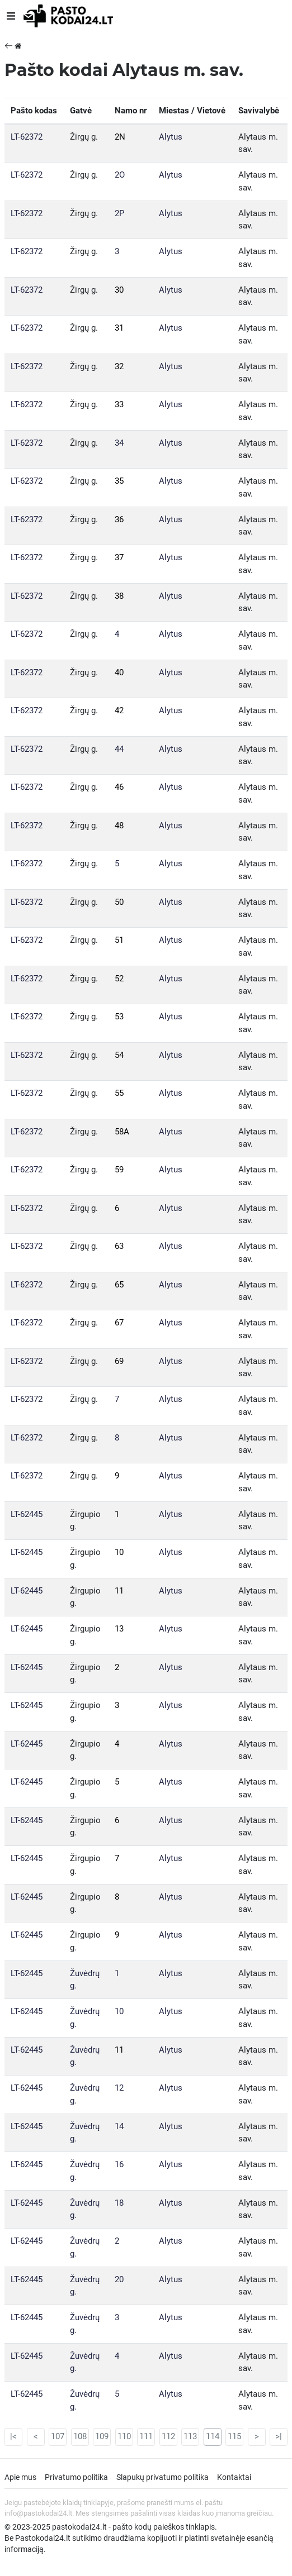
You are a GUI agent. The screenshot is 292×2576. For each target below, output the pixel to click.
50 (119, 902)
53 (119, 1017)
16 (119, 2164)
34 (119, 443)
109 (102, 2436)
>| (278, 2436)
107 (57, 2436)
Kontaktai (234, 2477)
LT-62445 (27, 1514)
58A (122, 1132)
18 (119, 2203)
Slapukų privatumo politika (162, 2477)
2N (120, 137)
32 (119, 366)
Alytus (170, 137)
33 (119, 404)
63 (119, 1246)
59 (119, 1170)
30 (119, 290)
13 (119, 1629)
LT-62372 (27, 137)
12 (119, 2088)
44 (119, 749)
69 (119, 1361)
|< (13, 2436)
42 (119, 710)
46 (119, 787)
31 (119, 328)
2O (120, 175)
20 (119, 2279)
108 (80, 2436)
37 (119, 557)
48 (119, 825)
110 (124, 2436)
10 (119, 1552)
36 (119, 519)
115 (234, 2436)
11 (119, 1591)
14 (119, 2126)
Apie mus (20, 2477)
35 (119, 481)
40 (119, 672)
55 (119, 1093)
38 (119, 596)
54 (119, 1055)
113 (190, 2436)
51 (119, 940)
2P (119, 213)
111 (146, 2436)
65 (119, 1285)
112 (168, 2436)
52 (119, 979)
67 (119, 1323)
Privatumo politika (76, 2477)
